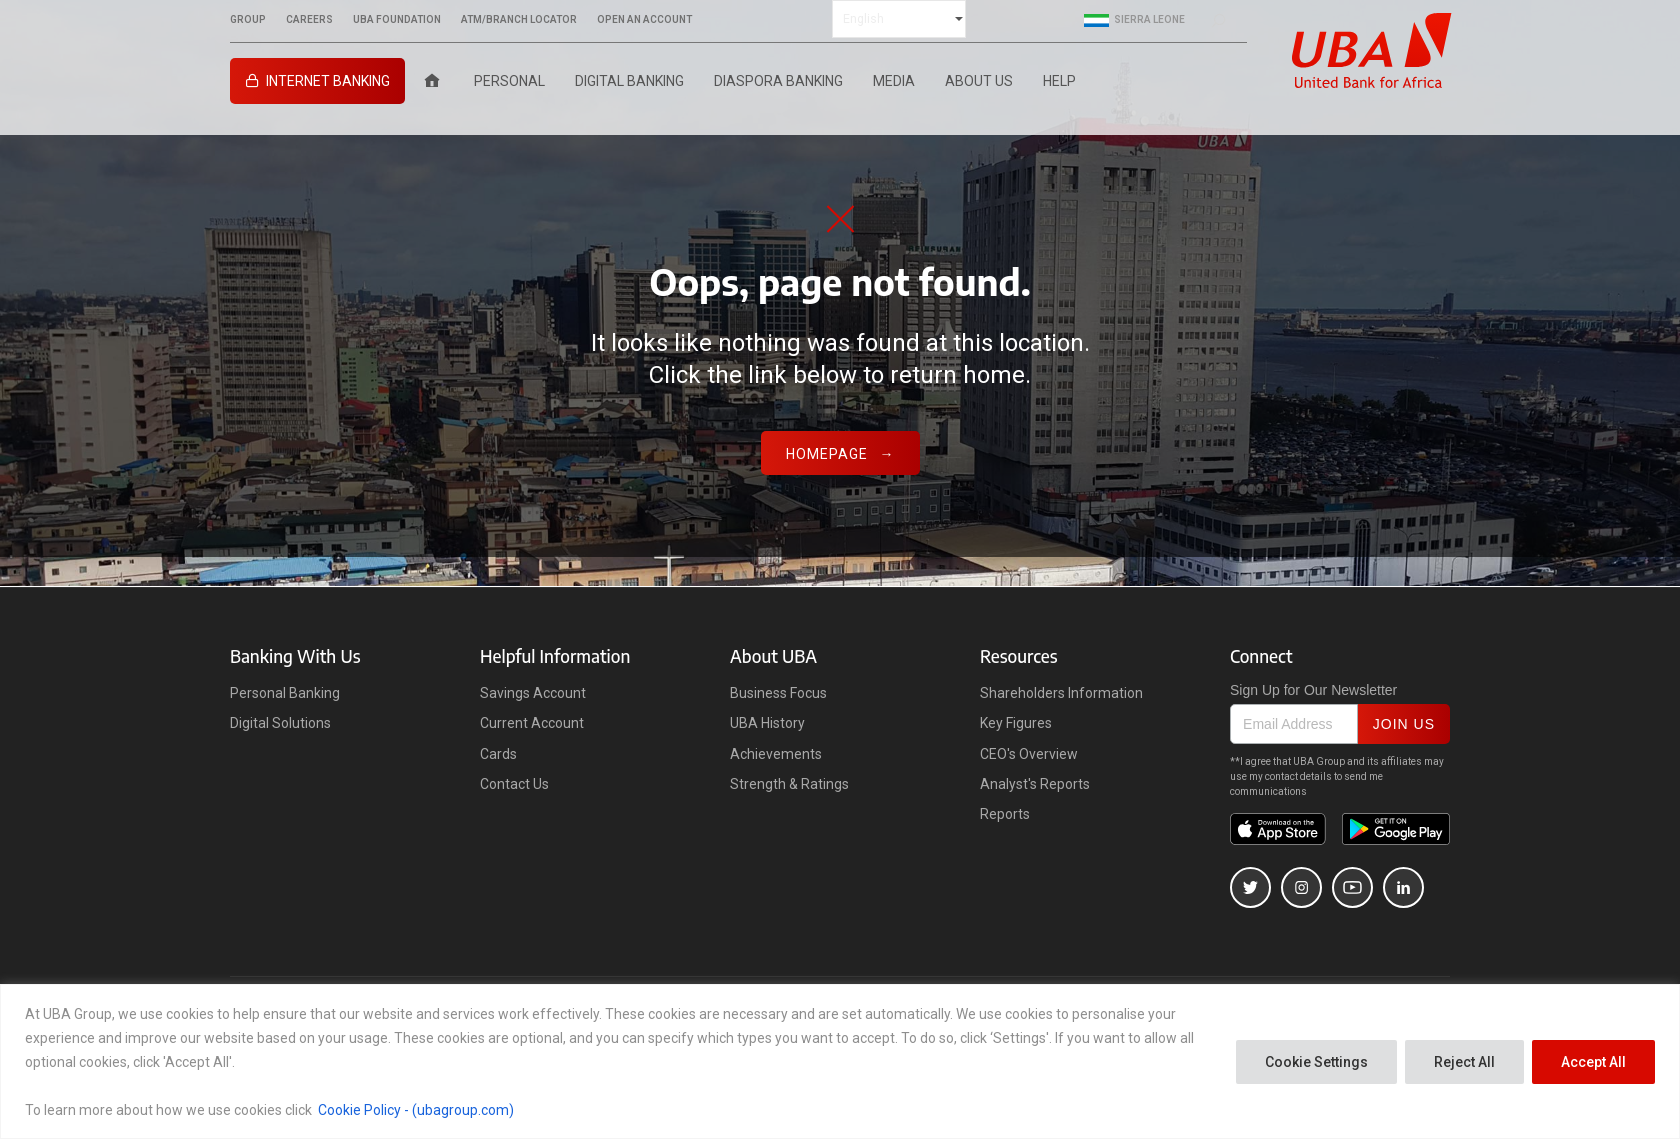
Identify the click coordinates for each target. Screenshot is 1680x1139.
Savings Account (533, 693)
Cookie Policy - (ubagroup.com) (416, 1110)
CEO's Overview (1029, 754)
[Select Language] (899, 19)
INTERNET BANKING (328, 81)
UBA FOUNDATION (397, 20)
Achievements (776, 754)
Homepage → (840, 454)
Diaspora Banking (778, 81)
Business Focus (778, 693)
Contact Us (514, 784)
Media (894, 81)
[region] (840, 1061)
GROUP (248, 20)
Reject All (1464, 1062)
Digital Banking (629, 81)
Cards (498, 754)
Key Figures (1016, 723)
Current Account (532, 723)
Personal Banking (285, 693)
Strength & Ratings (789, 784)
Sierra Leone (1134, 20)
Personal (509, 81)
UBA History (767, 723)
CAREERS (309, 20)
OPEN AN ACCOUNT (644, 20)
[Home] (432, 81)
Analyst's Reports (1035, 784)
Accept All (1593, 1062)
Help (1059, 81)
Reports (1005, 814)
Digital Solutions (280, 723)
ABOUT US (979, 81)
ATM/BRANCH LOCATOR (519, 20)
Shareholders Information (1061, 693)
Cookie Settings (1316, 1062)
